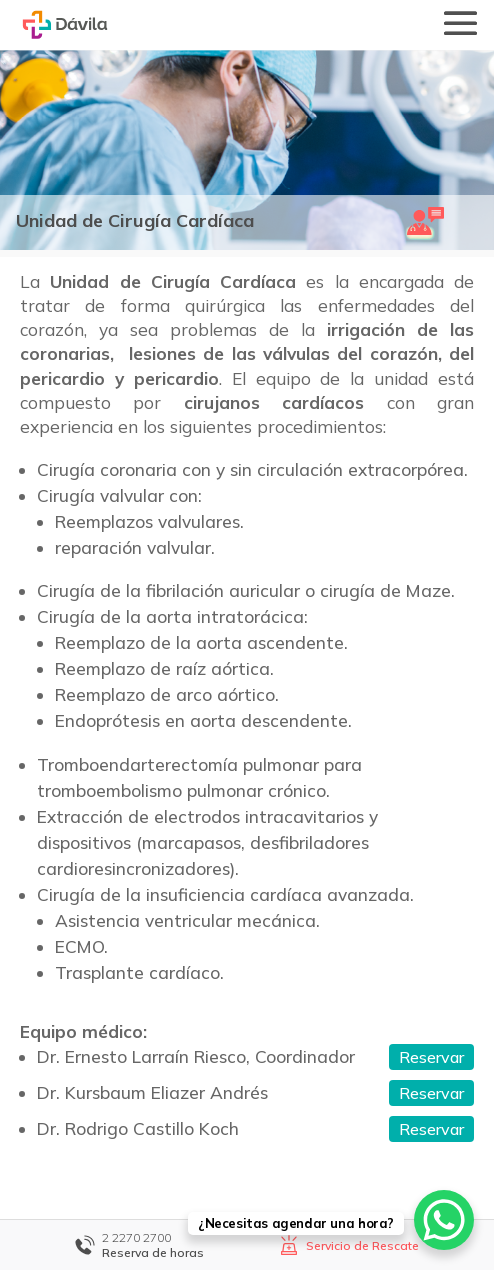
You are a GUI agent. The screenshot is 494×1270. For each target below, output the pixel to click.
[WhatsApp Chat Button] (444, 1220)
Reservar (431, 1057)
